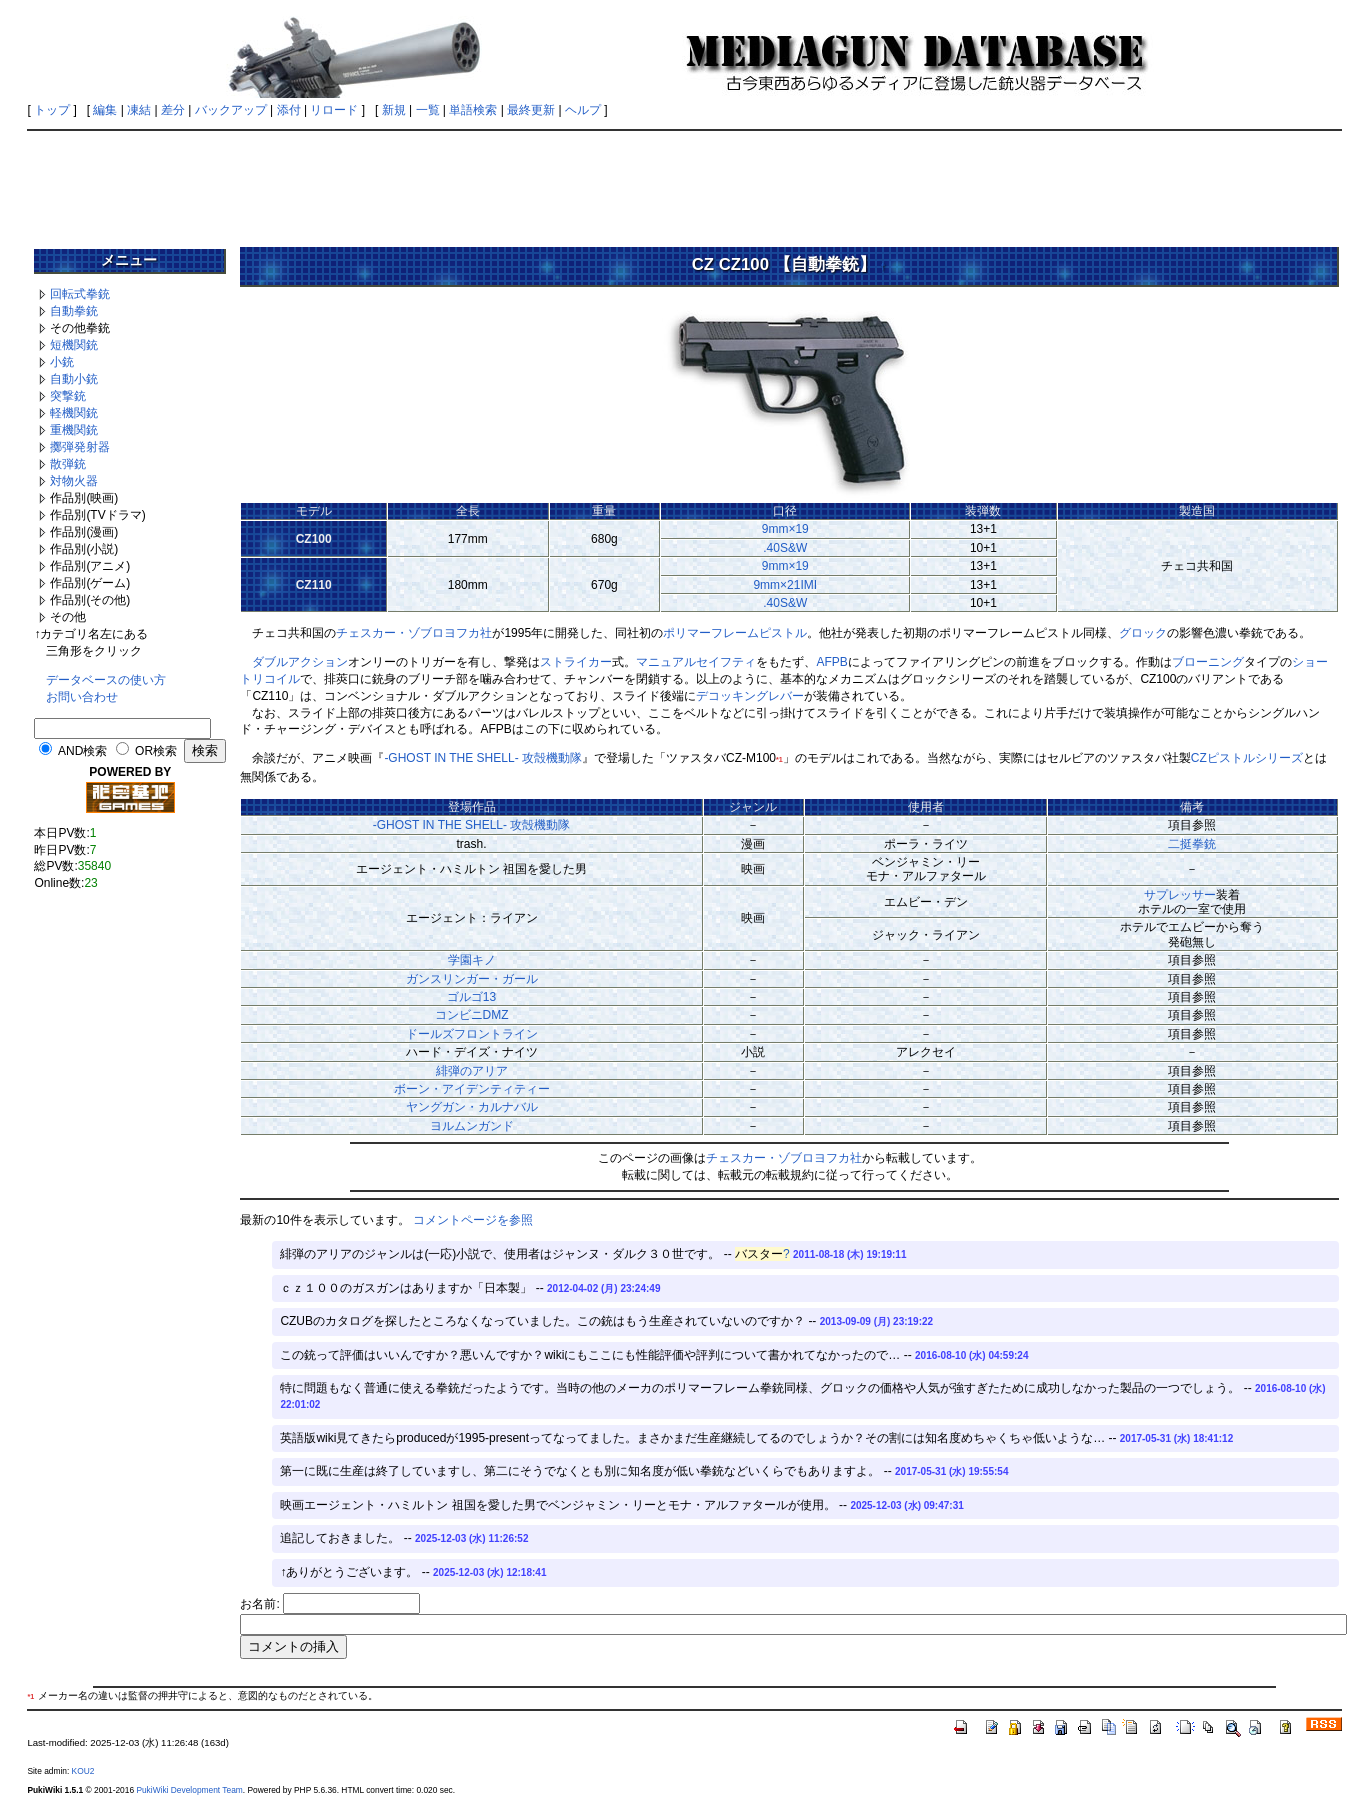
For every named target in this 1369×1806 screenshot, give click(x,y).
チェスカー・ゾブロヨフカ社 (414, 633)
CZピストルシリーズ (1247, 758)
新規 (394, 110)
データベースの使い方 (106, 680)
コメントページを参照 (473, 1220)
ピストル (783, 633)
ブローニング (1208, 662)
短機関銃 (74, 345)
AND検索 (82, 751)
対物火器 (74, 481)
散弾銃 (68, 464)
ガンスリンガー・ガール (472, 979)
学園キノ (472, 960)
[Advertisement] (685, 182)
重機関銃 (74, 430)
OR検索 (156, 751)
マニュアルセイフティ (696, 662)
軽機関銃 (74, 413)
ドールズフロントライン (472, 1034)
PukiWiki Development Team (189, 1790)
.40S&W (785, 548)
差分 (173, 110)
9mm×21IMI (785, 585)
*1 (779, 759)
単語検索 (473, 110)
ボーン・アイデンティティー (472, 1089)
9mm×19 (785, 529)
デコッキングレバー (750, 696)
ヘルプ (583, 110)
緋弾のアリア (472, 1071)
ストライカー (576, 662)
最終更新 (531, 110)
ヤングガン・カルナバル (472, 1107)
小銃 (62, 362)
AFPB (831, 662)
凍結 (139, 110)
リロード (334, 110)
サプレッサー (1180, 895)
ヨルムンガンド (472, 1126)
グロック (1143, 633)
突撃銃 (68, 396)
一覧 (428, 110)
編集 (105, 110)
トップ (52, 110)
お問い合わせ (82, 697)
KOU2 (83, 1771)
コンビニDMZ (472, 1015)
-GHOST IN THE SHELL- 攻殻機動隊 (483, 758)
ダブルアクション (300, 662)
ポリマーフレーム (711, 633)
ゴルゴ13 (471, 997)
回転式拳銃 (80, 294)
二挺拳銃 (1192, 844)
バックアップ (231, 110)
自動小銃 (74, 379)
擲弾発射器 (80, 447)
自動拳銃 (74, 311)
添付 (289, 110)
